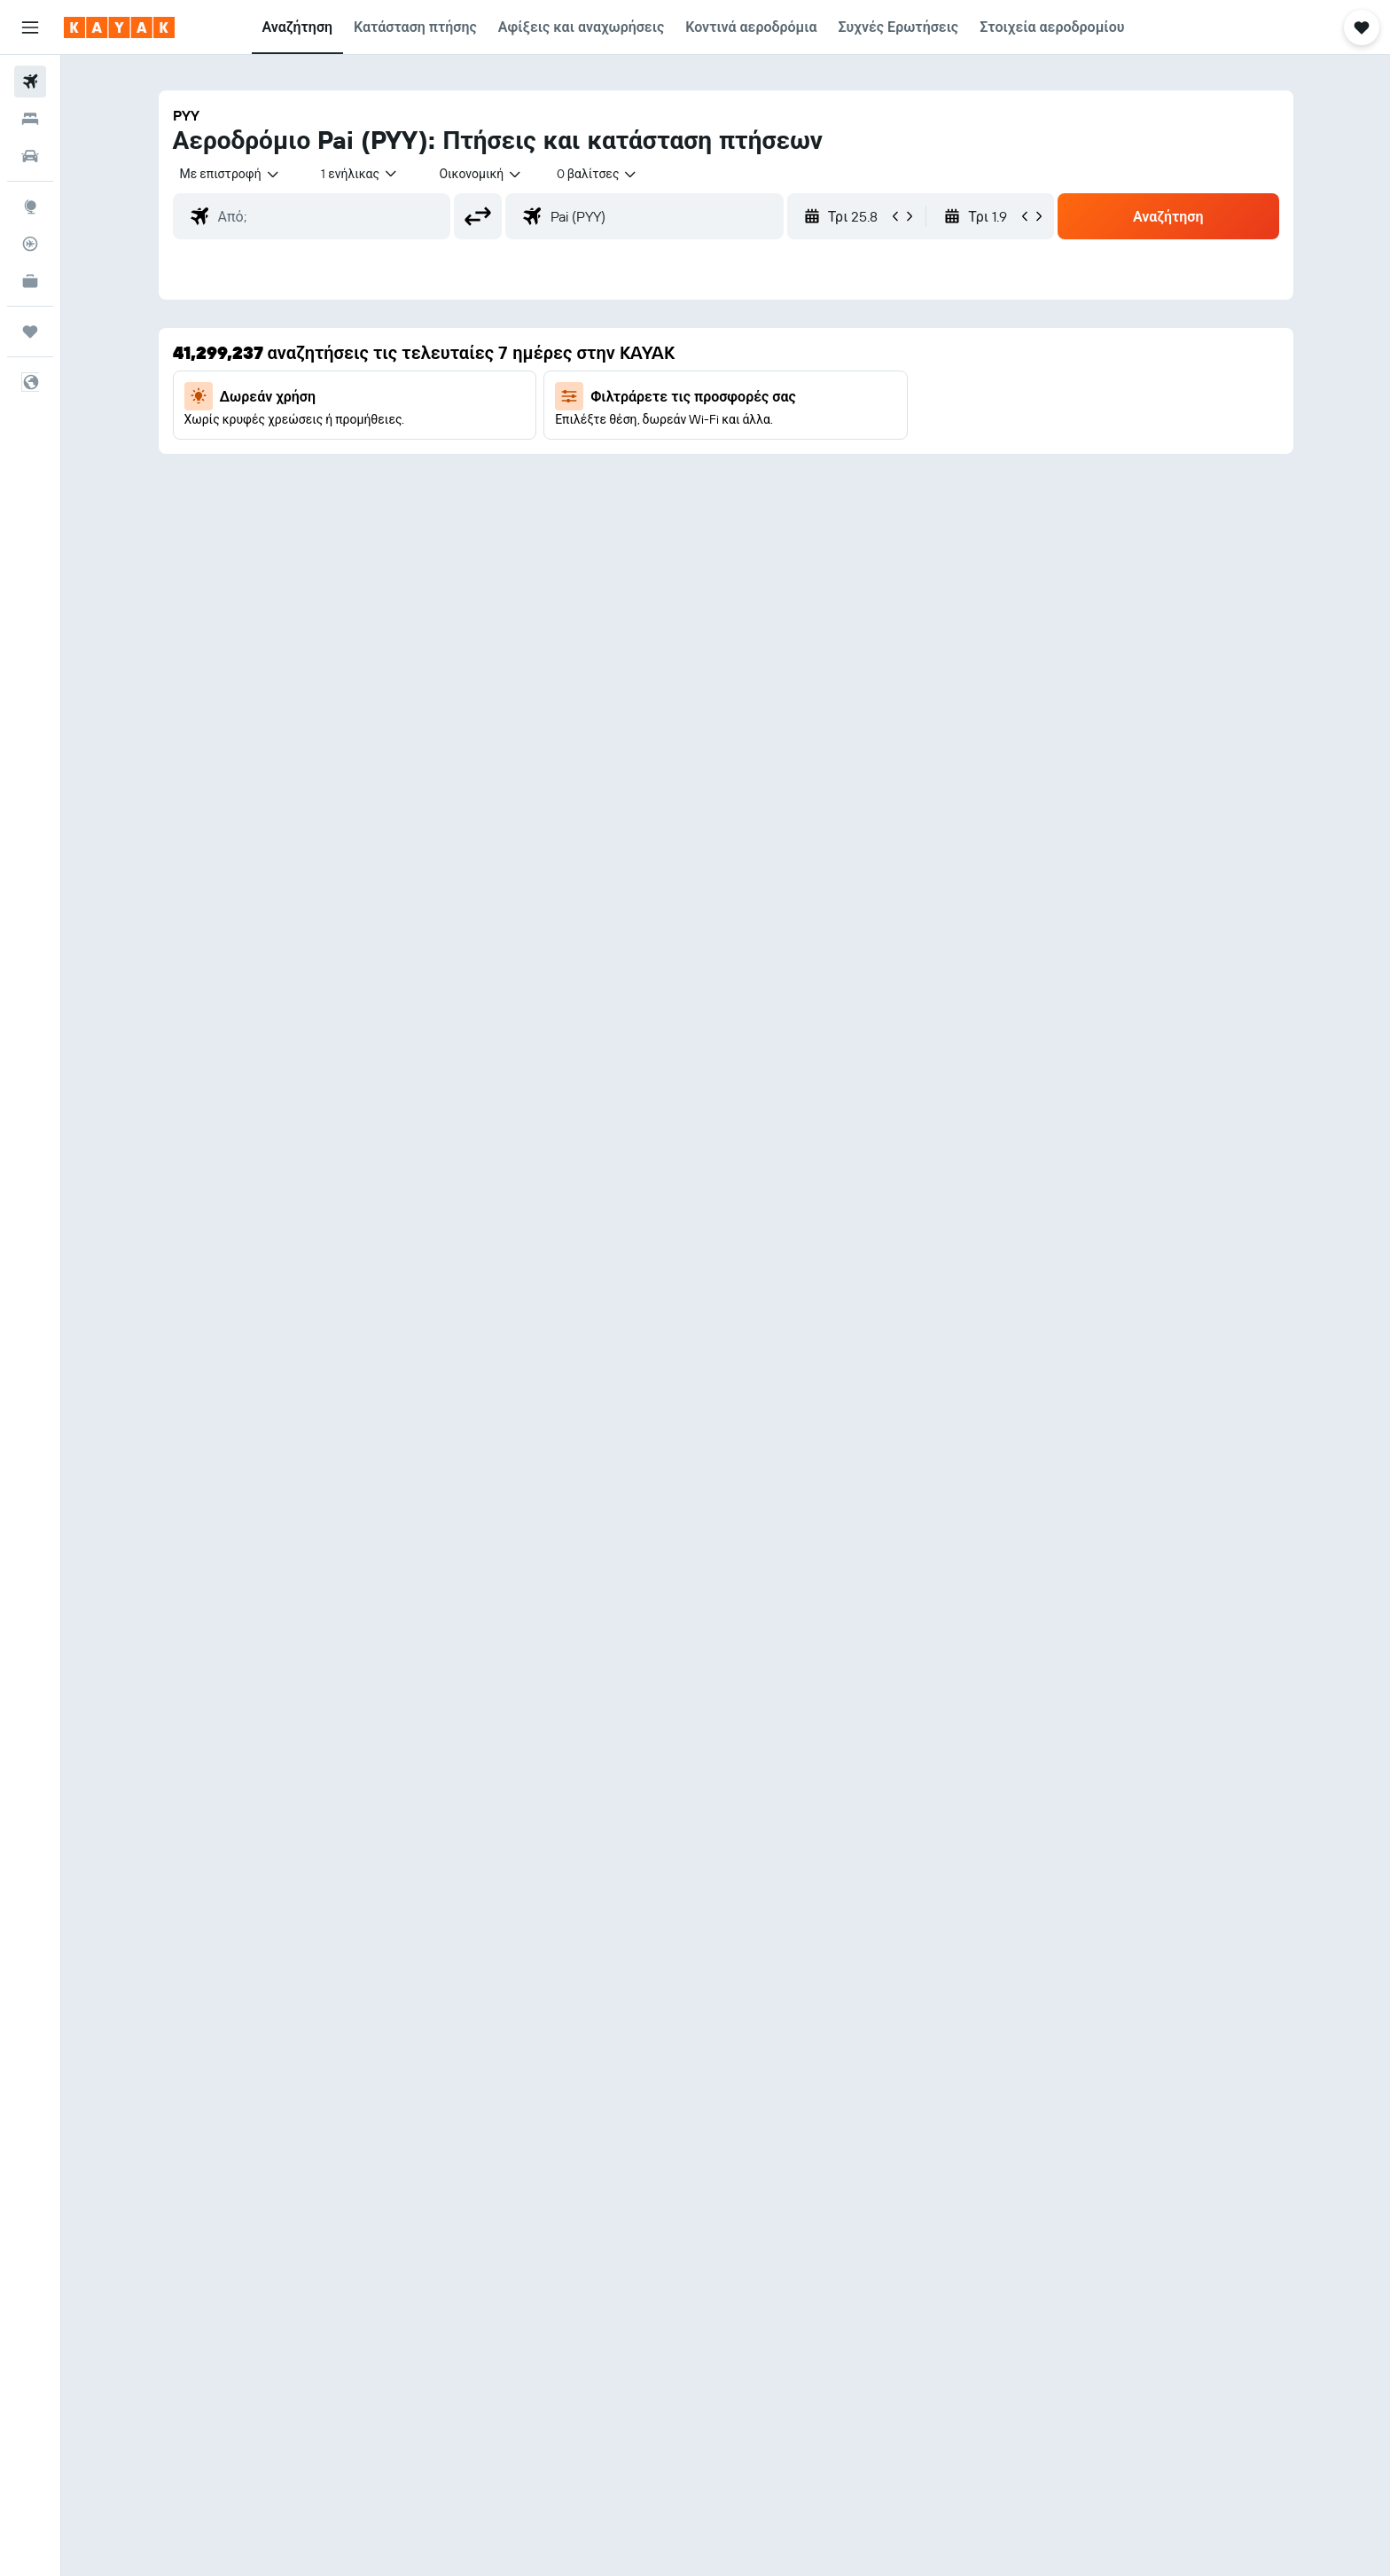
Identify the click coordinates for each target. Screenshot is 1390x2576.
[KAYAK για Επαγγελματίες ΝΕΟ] (30, 281)
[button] (30, 27)
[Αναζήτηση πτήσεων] (30, 81)
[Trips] (30, 331)
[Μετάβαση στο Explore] (30, 206)
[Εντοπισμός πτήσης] (30, 244)
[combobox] (230, 174)
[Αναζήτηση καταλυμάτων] (30, 119)
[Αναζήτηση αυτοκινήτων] (30, 156)
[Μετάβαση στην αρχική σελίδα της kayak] (119, 27)
